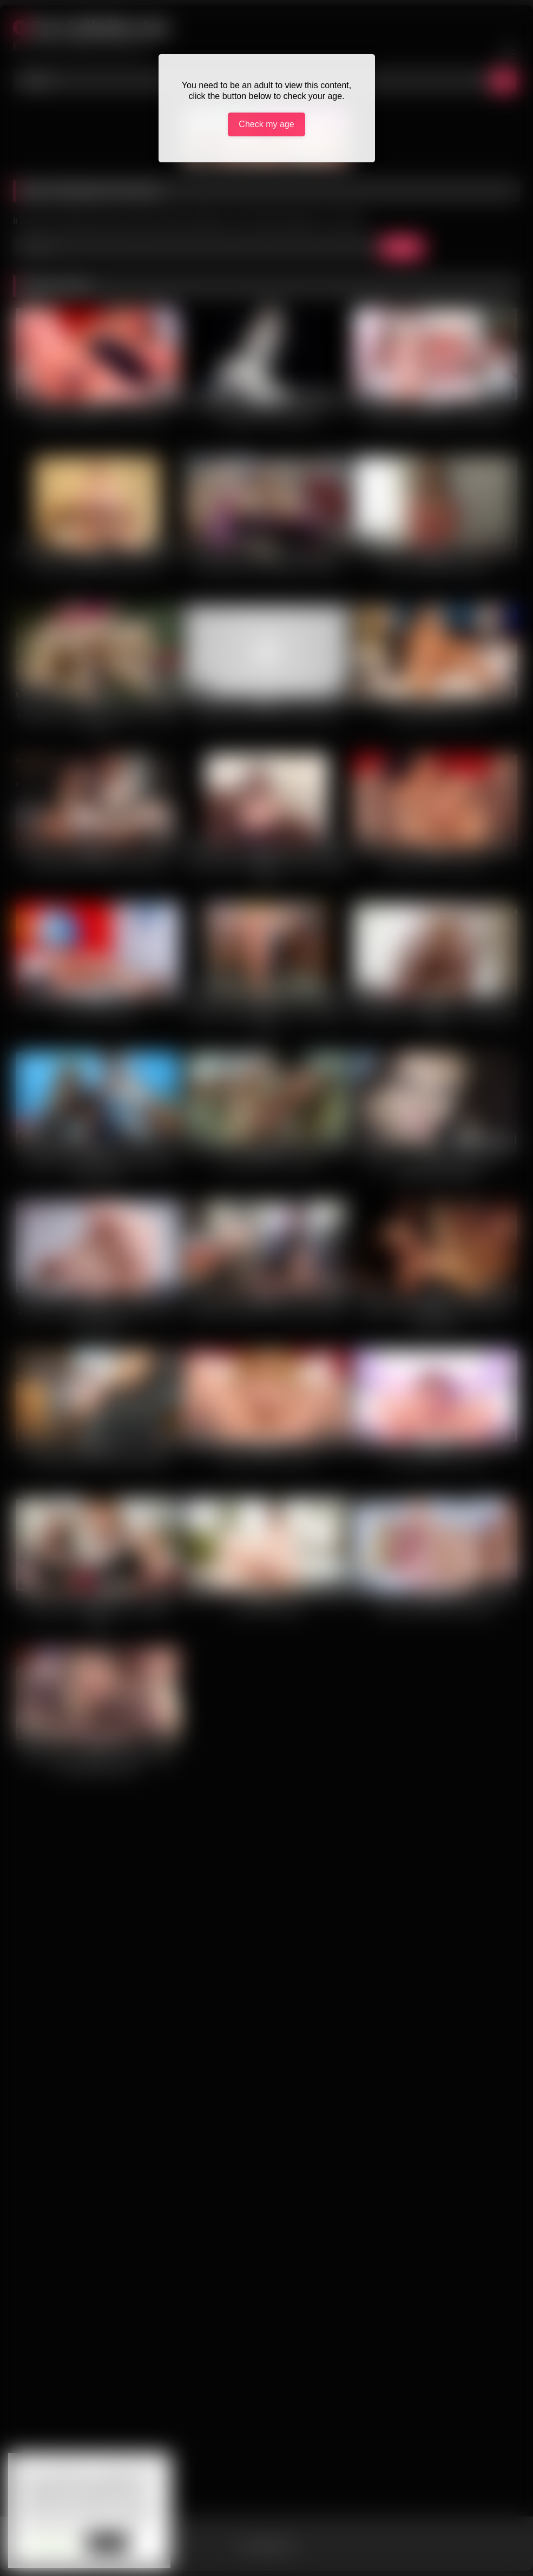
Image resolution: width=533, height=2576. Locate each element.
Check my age (266, 124)
